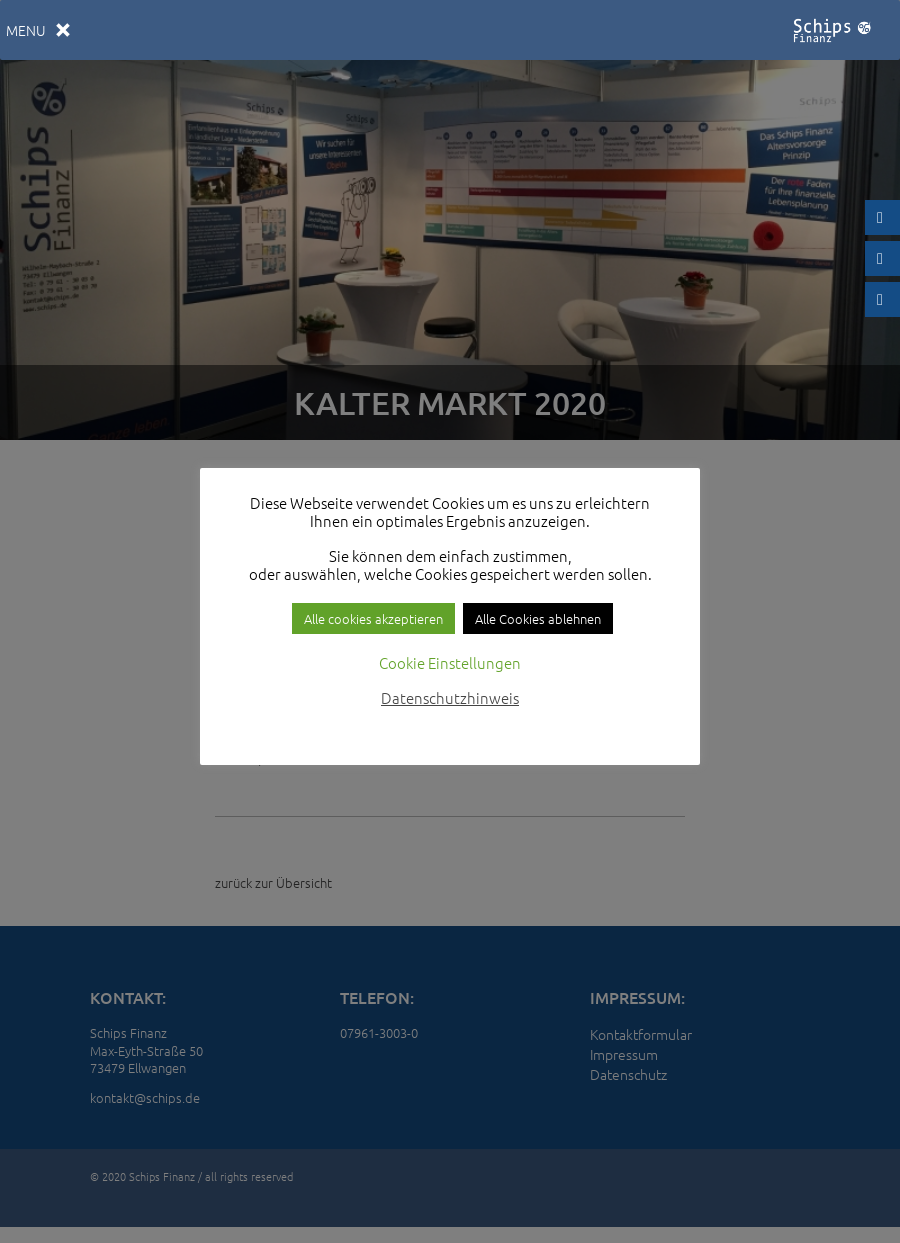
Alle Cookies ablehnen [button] (538, 618)
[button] (26, 30)
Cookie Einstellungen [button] (450, 662)
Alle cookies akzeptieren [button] (373, 618)
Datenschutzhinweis (450, 697)
